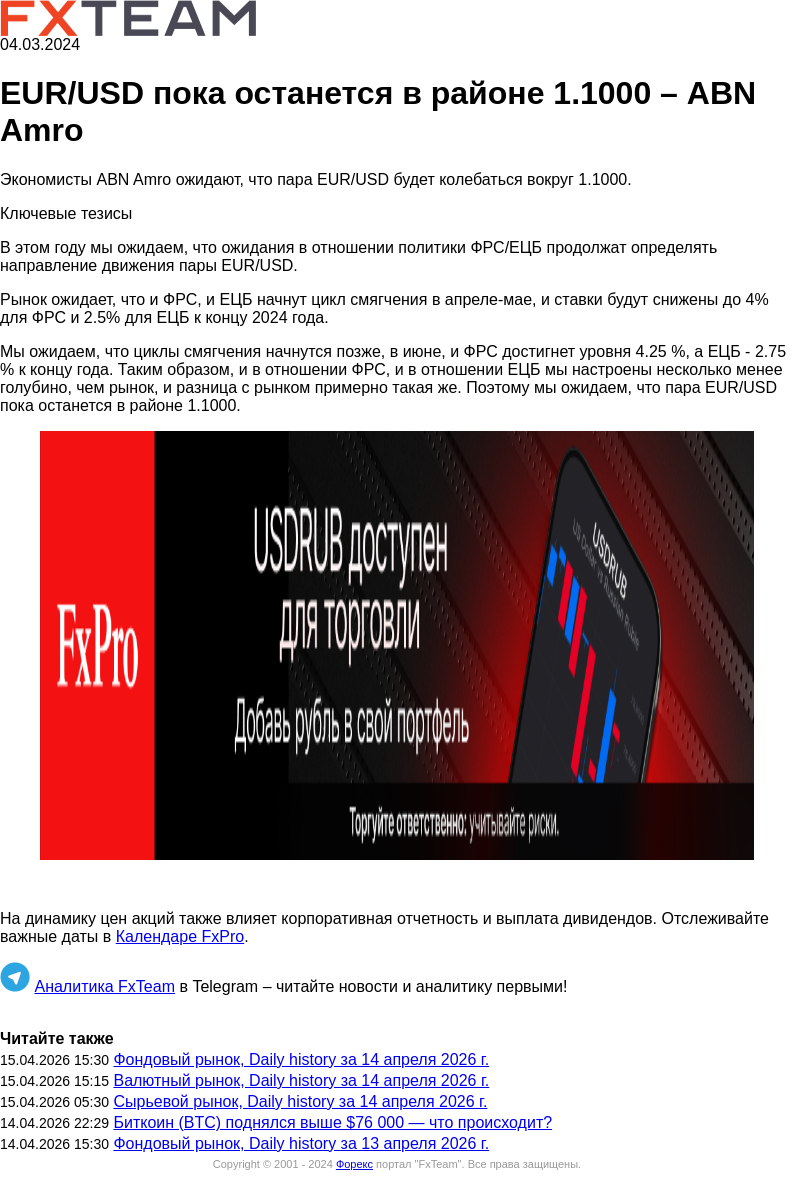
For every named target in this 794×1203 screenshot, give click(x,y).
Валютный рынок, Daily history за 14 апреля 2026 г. (301, 1080)
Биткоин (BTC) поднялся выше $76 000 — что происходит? (332, 1122)
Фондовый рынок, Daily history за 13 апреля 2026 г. (301, 1143)
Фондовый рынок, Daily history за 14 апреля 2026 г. (301, 1059)
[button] (397, 645)
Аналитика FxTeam (104, 986)
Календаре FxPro (180, 936)
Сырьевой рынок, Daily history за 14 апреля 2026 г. (300, 1101)
